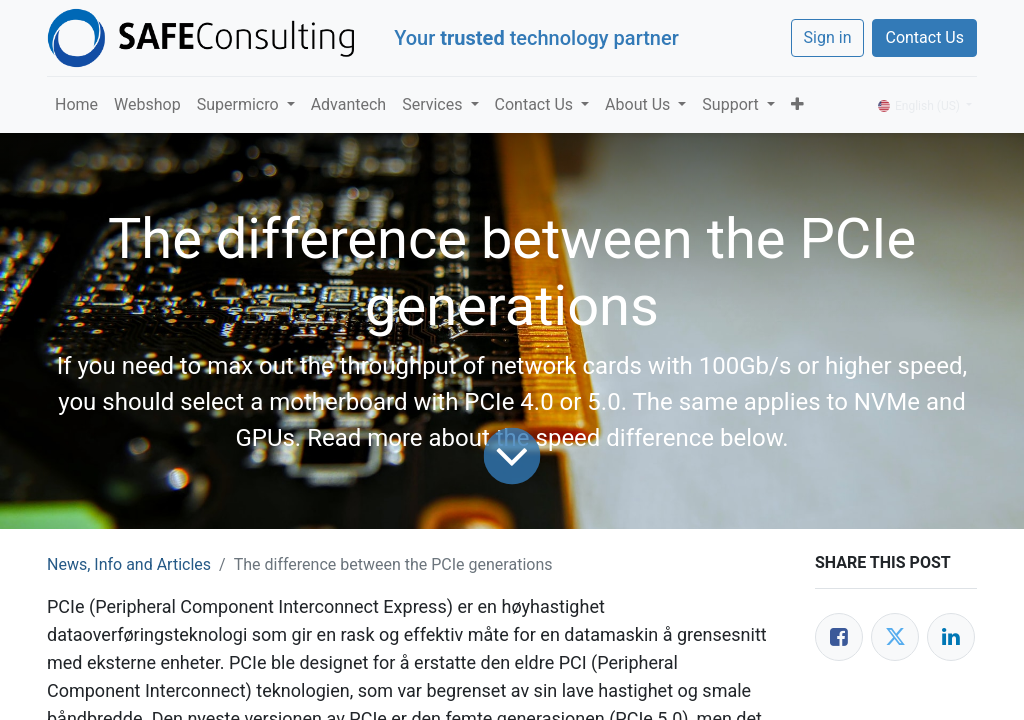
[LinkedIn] (951, 637)
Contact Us (924, 37)
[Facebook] (839, 637)
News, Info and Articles (129, 564)
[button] (797, 105)
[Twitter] (895, 637)
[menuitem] (76, 105)
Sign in (828, 37)
